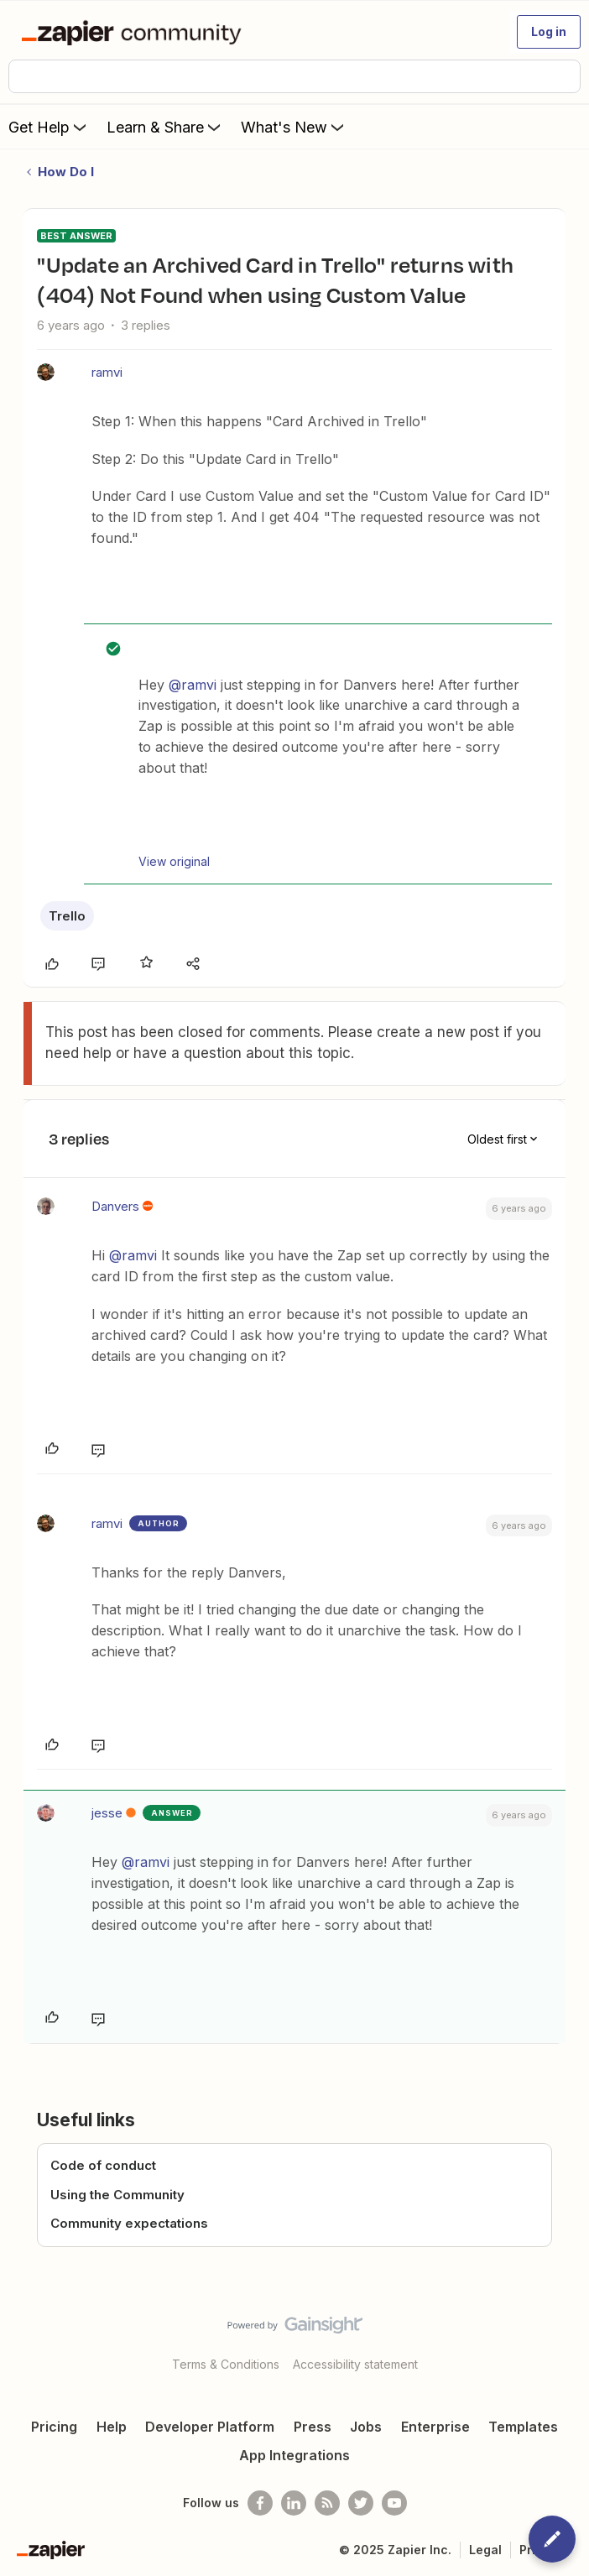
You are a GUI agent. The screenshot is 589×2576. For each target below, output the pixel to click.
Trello (67, 916)
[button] (549, 32)
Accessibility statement (355, 2364)
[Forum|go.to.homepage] (135, 31)
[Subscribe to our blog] (327, 2503)
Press (312, 2426)
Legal (485, 2549)
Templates (523, 2426)
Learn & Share (165, 127)
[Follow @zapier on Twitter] (360, 2503)
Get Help (49, 127)
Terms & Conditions (225, 2364)
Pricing (54, 2426)
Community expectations (129, 2223)
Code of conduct (103, 2165)
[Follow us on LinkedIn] (293, 2503)
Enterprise (435, 2426)
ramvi (106, 372)
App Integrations (294, 2455)
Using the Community (117, 2195)
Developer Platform (209, 2426)
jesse (106, 1813)
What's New (294, 127)
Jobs (366, 2426)
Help (111, 2426)
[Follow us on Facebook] (260, 2503)
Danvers (115, 1206)
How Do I (66, 172)
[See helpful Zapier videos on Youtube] (394, 2503)
